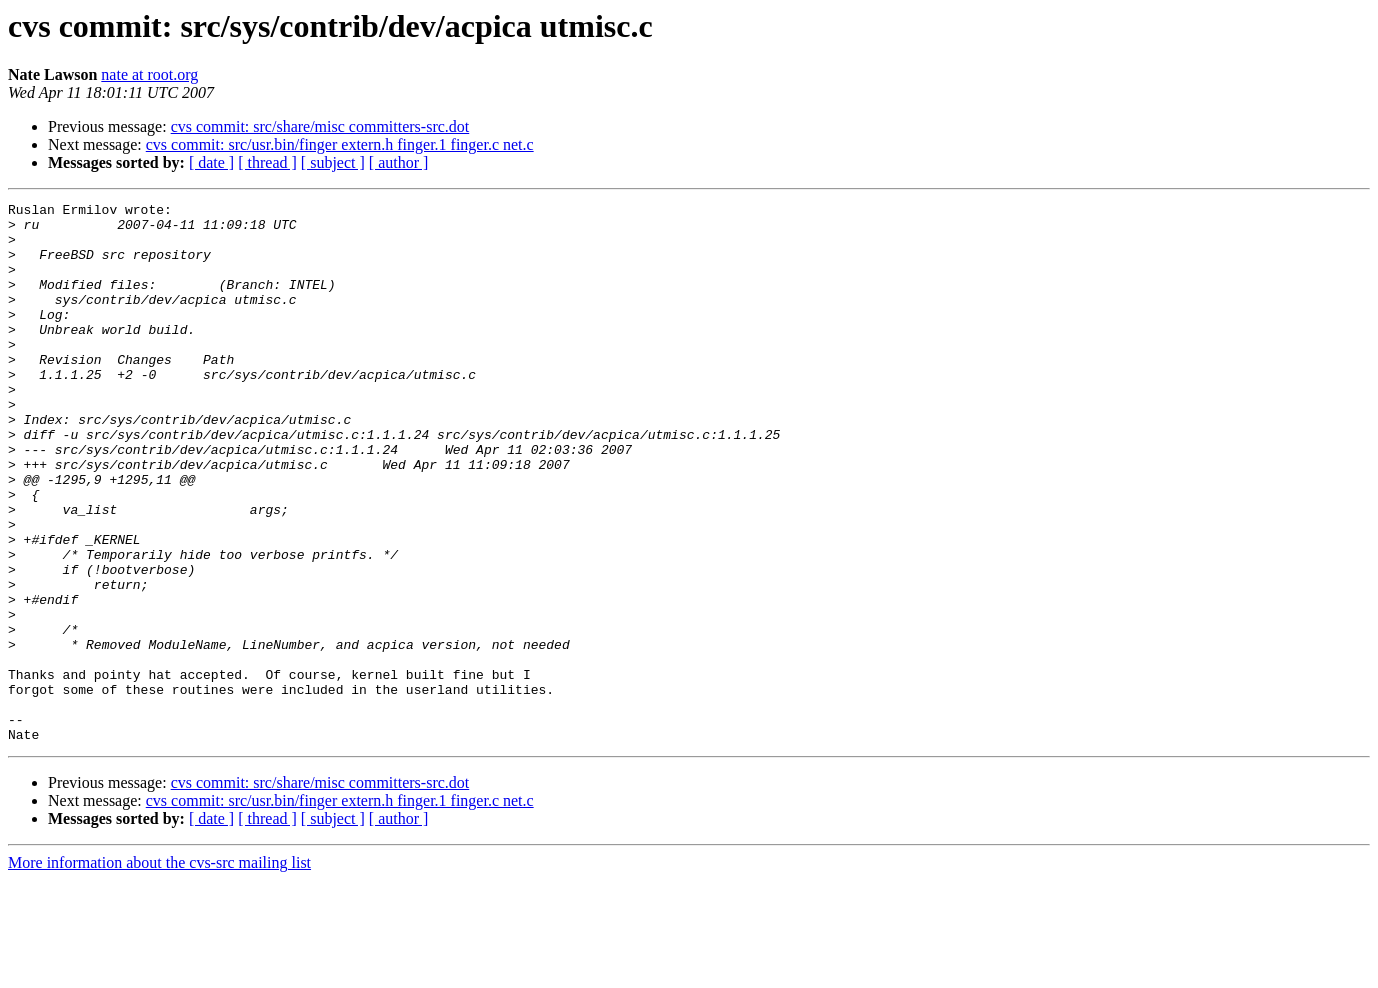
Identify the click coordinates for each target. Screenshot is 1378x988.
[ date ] (211, 162)
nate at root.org (149, 74)
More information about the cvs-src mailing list (159, 970)
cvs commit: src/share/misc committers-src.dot (320, 126)
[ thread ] (267, 162)
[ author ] (399, 162)
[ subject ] (333, 162)
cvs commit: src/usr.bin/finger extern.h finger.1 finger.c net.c (340, 144)
